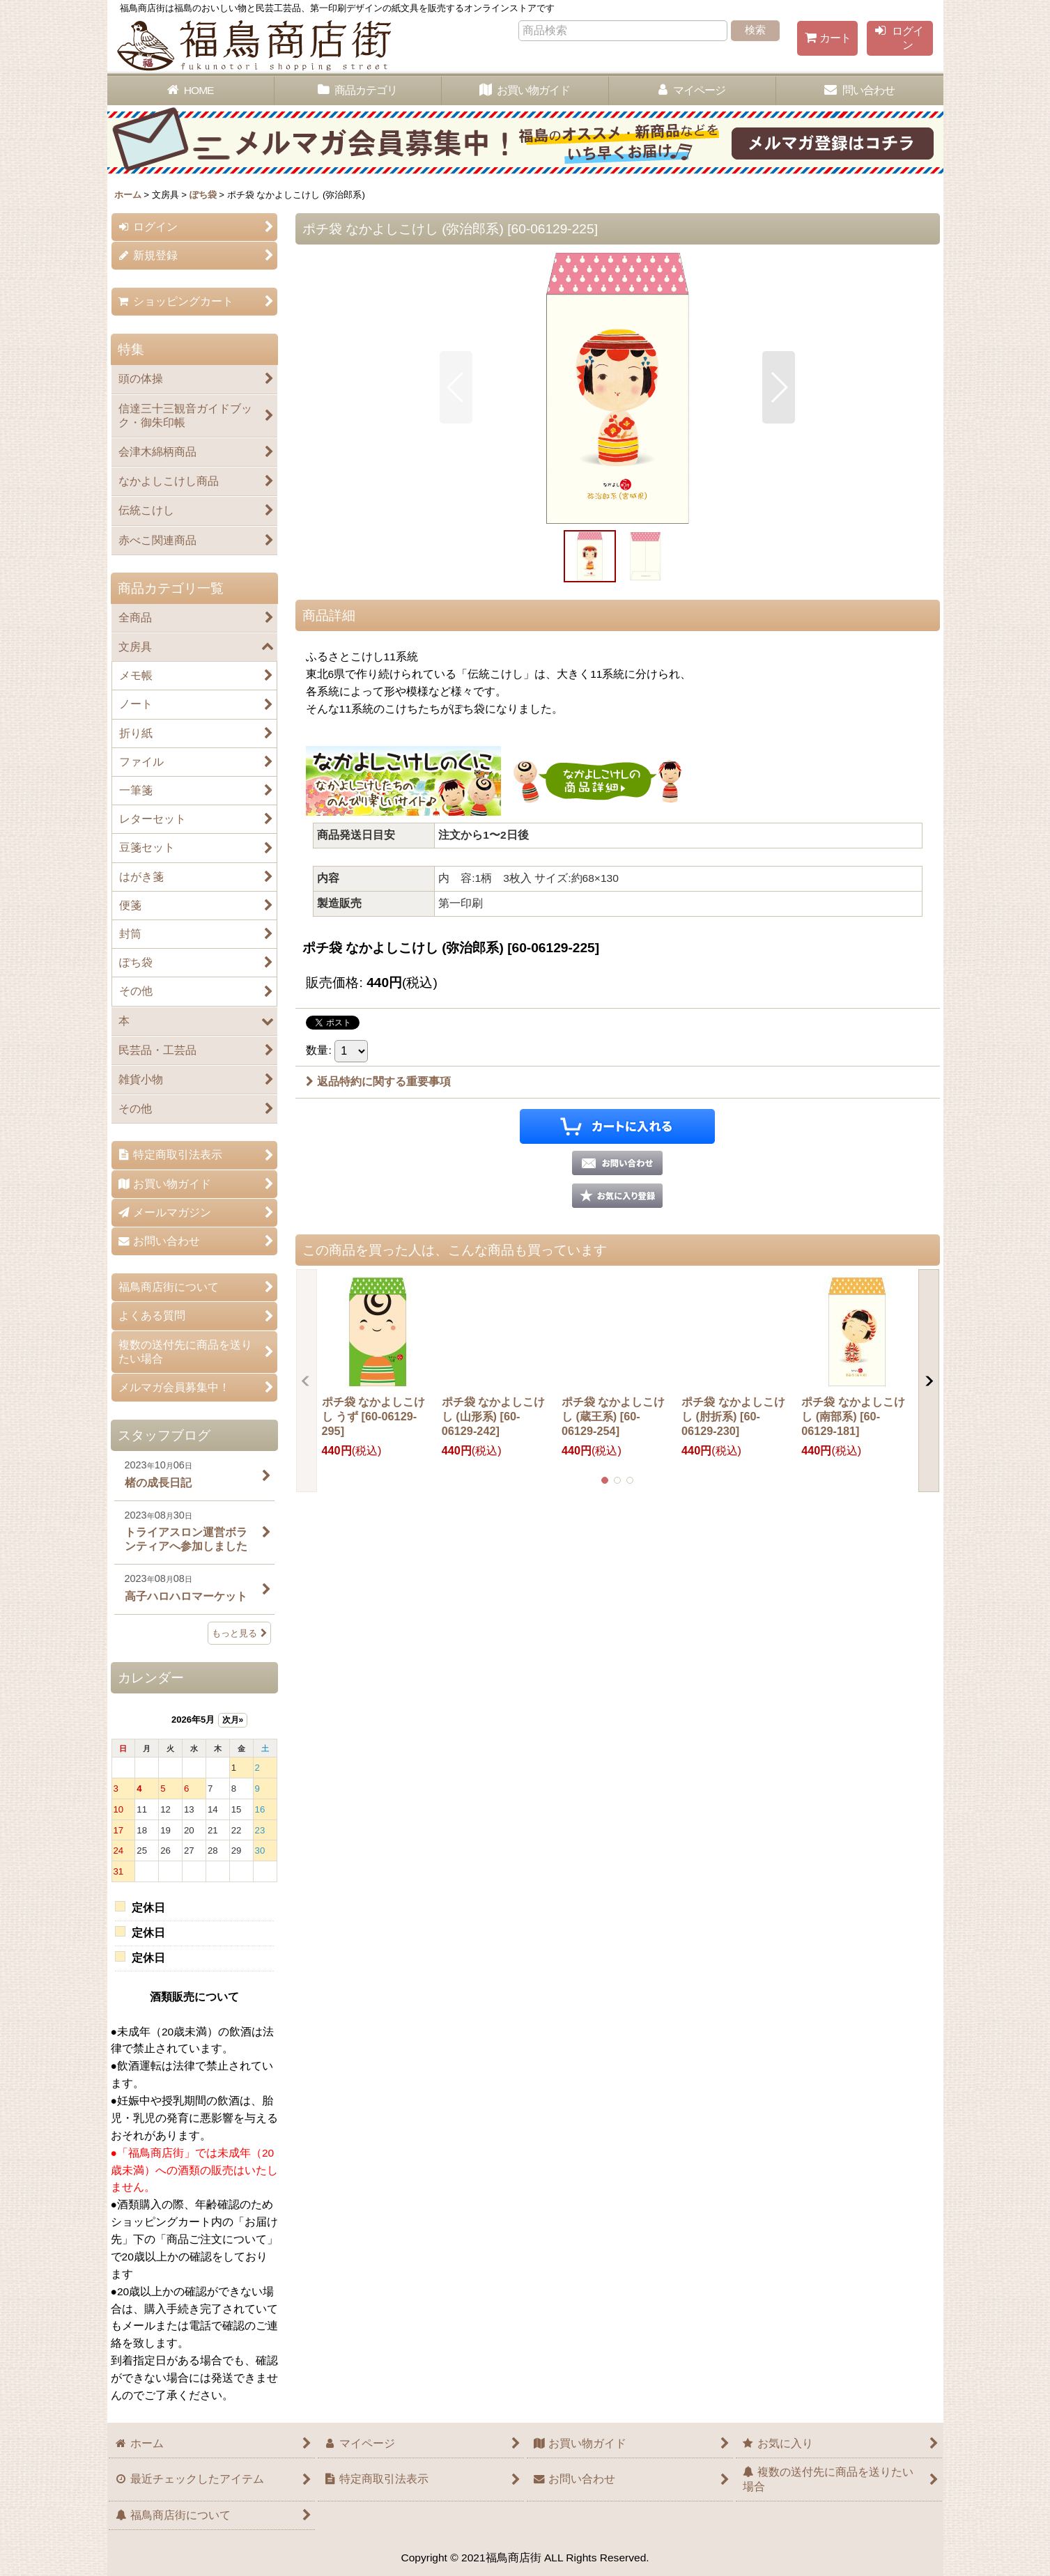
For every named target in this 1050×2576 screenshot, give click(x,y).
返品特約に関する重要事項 (378, 1081)
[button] (456, 387)
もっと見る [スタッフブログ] (239, 1633)
